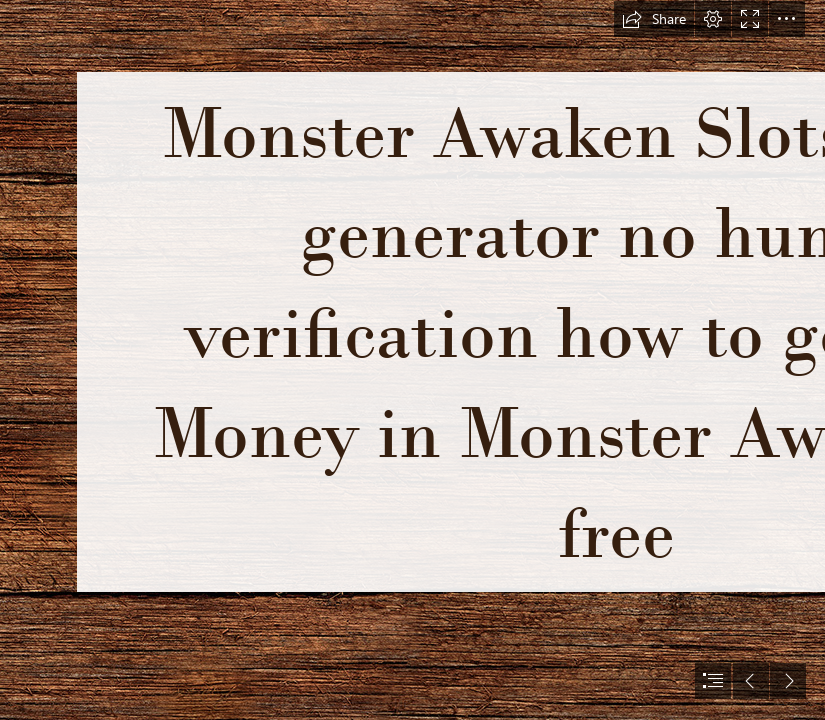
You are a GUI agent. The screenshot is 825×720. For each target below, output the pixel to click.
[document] (412, 360)
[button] (654, 19)
